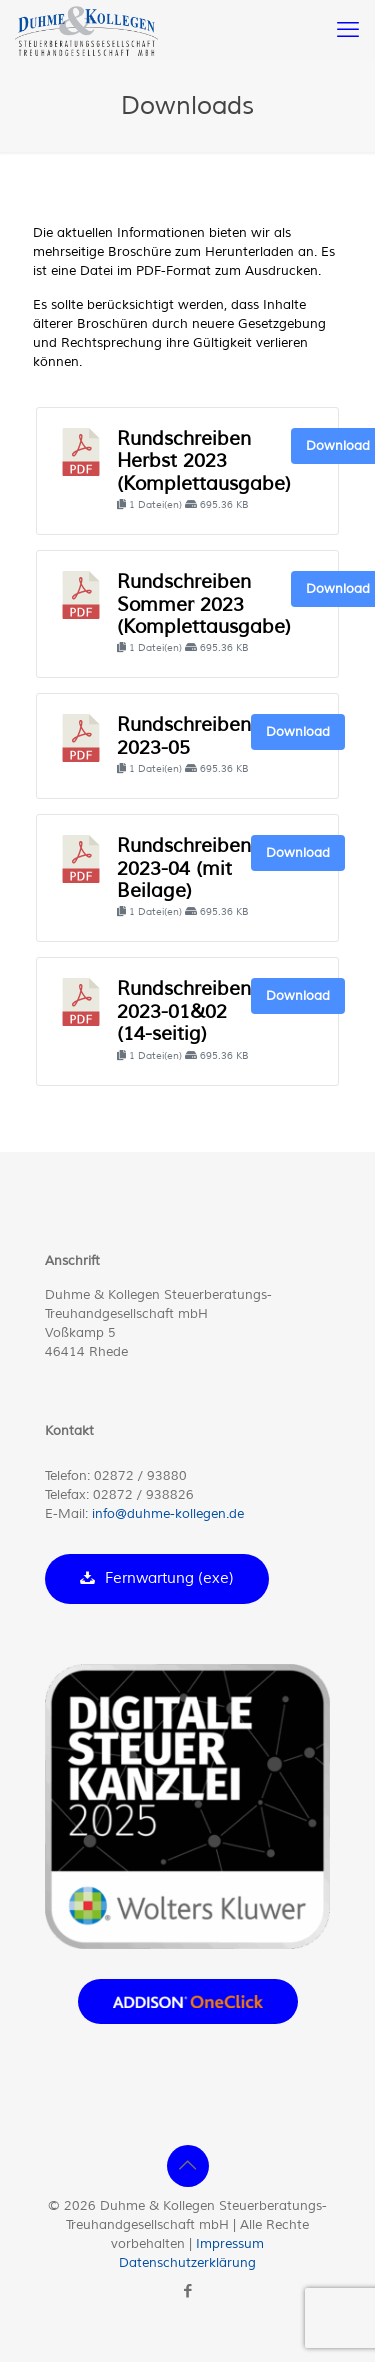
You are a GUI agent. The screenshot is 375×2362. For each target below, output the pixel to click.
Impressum (230, 2244)
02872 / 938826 (143, 1495)
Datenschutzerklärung (187, 2263)
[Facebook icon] (187, 2291)
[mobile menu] (348, 30)
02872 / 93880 (140, 1476)
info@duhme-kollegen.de (168, 1514)
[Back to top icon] (188, 2166)
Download (298, 731)
